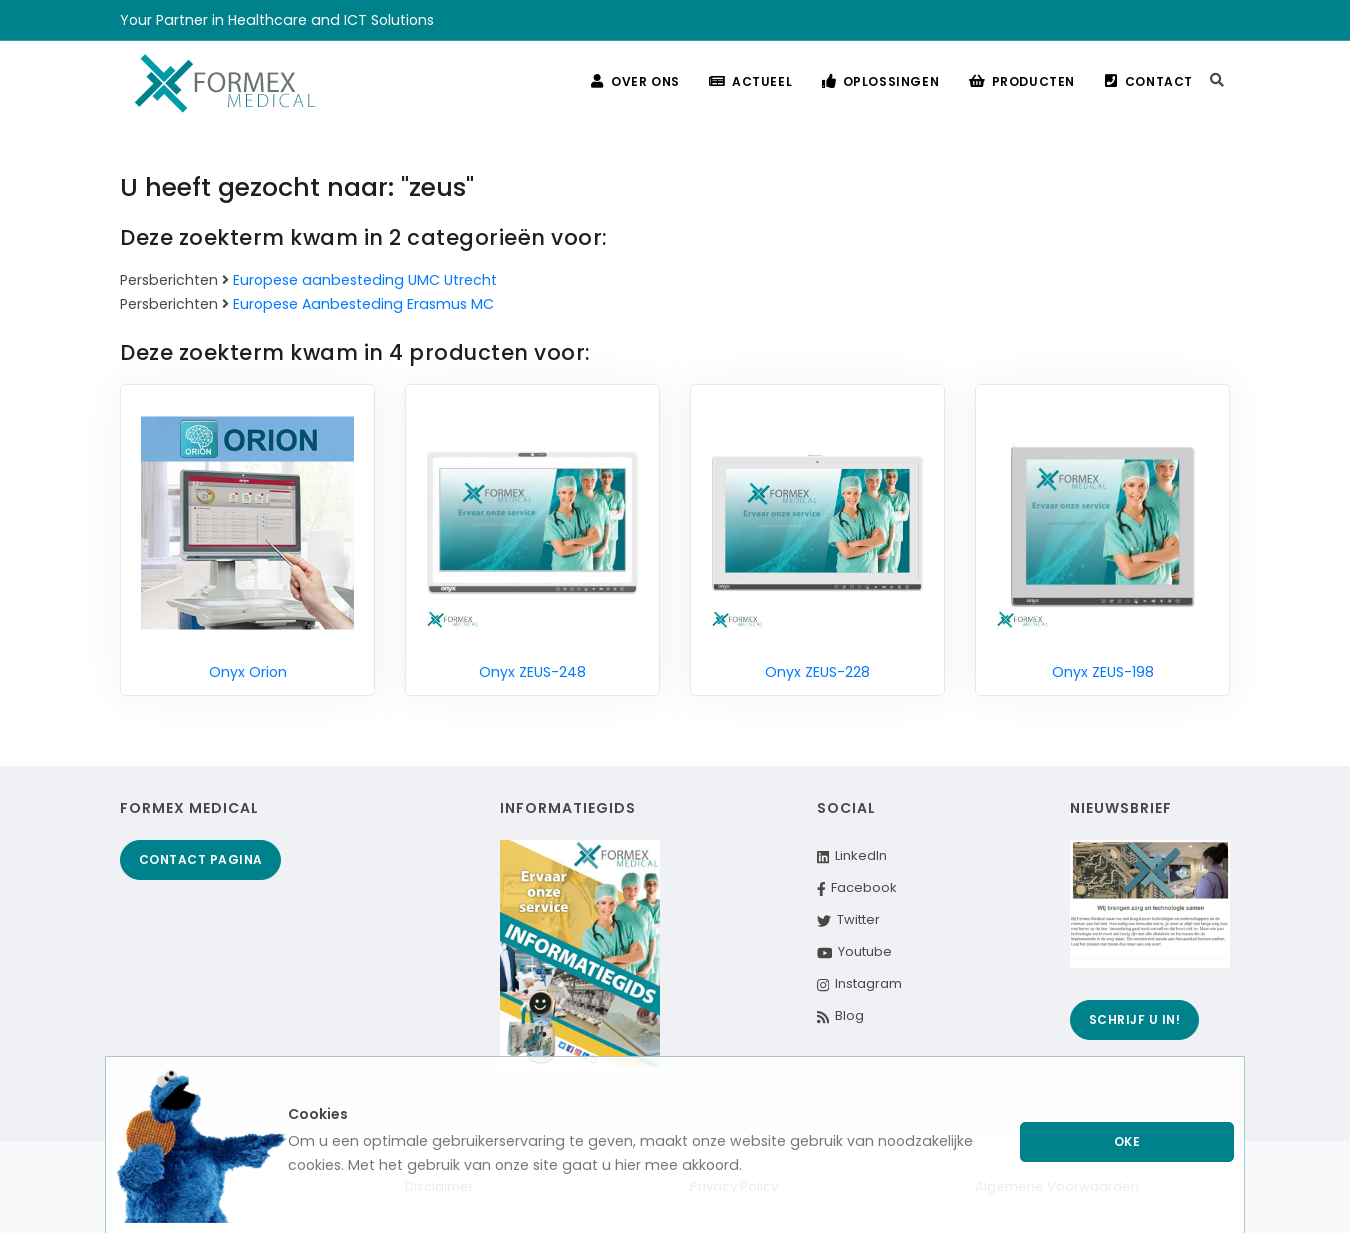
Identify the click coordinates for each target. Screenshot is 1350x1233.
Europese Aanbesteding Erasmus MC (363, 304)
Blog (840, 1015)
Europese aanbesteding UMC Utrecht (365, 280)
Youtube (855, 951)
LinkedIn (852, 855)
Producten (1019, 81)
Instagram (859, 983)
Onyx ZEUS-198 (1103, 672)
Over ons (625, 81)
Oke (1127, 1141)
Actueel (743, 81)
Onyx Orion (248, 672)
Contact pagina (201, 859)
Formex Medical (189, 808)
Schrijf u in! (1135, 1019)
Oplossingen (875, 81)
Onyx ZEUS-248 (532, 672)
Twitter (848, 919)
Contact (1148, 81)
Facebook (857, 887)
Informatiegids (568, 808)
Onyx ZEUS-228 (817, 672)
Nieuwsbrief (1121, 808)
